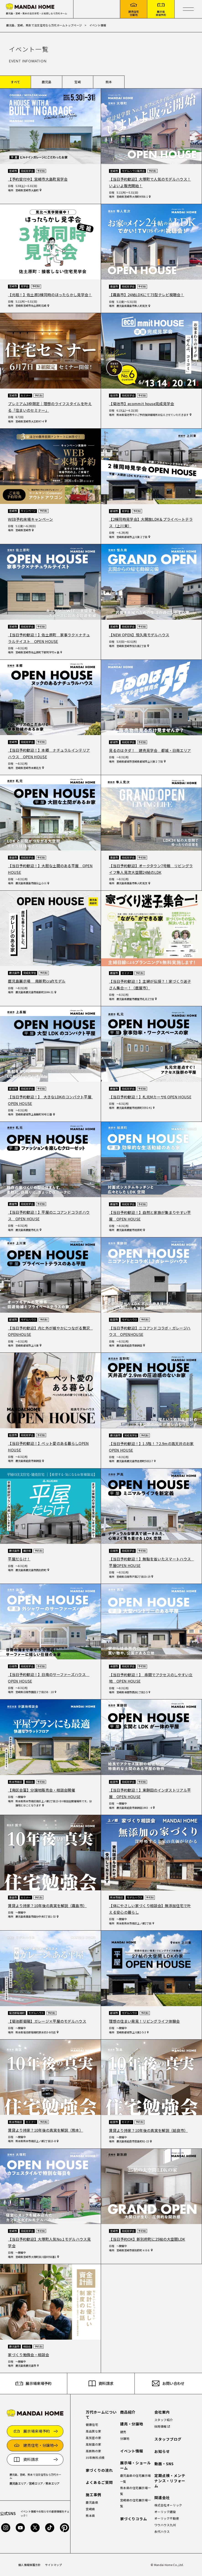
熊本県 (90, 2515)
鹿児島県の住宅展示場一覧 (135, 2478)
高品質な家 (93, 2431)
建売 (123, 2432)
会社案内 (162, 2412)
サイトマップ (53, 2565)
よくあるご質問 (99, 2482)
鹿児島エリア (18, 2483)
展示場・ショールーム (135, 2465)
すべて (15, 82)
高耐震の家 (93, 2444)
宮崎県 (90, 2509)
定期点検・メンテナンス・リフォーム (169, 2480)
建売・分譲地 (131, 2424)
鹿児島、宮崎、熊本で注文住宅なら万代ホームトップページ (44, 25)
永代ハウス (162, 2531)
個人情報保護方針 (29, 2565)
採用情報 (160, 2426)
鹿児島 (47, 82)
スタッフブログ (167, 2439)
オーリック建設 (165, 2512)
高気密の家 (93, 2438)
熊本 (109, 82)
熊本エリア (53, 2483)
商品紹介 (128, 2412)
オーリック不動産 (166, 2518)
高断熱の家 (93, 2451)
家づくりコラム (133, 2518)
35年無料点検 (95, 2457)
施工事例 (93, 2494)
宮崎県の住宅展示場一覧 (135, 2503)
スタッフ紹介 (163, 2420)
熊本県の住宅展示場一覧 (135, 2491)
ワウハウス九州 (165, 2525)
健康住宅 (92, 2424)
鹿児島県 (92, 2502)
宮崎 (77, 82)
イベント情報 (131, 2451)
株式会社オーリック (168, 2505)
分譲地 (124, 2438)
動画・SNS (164, 2463)
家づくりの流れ (99, 2470)
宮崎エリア (36, 2483)
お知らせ (162, 2451)
